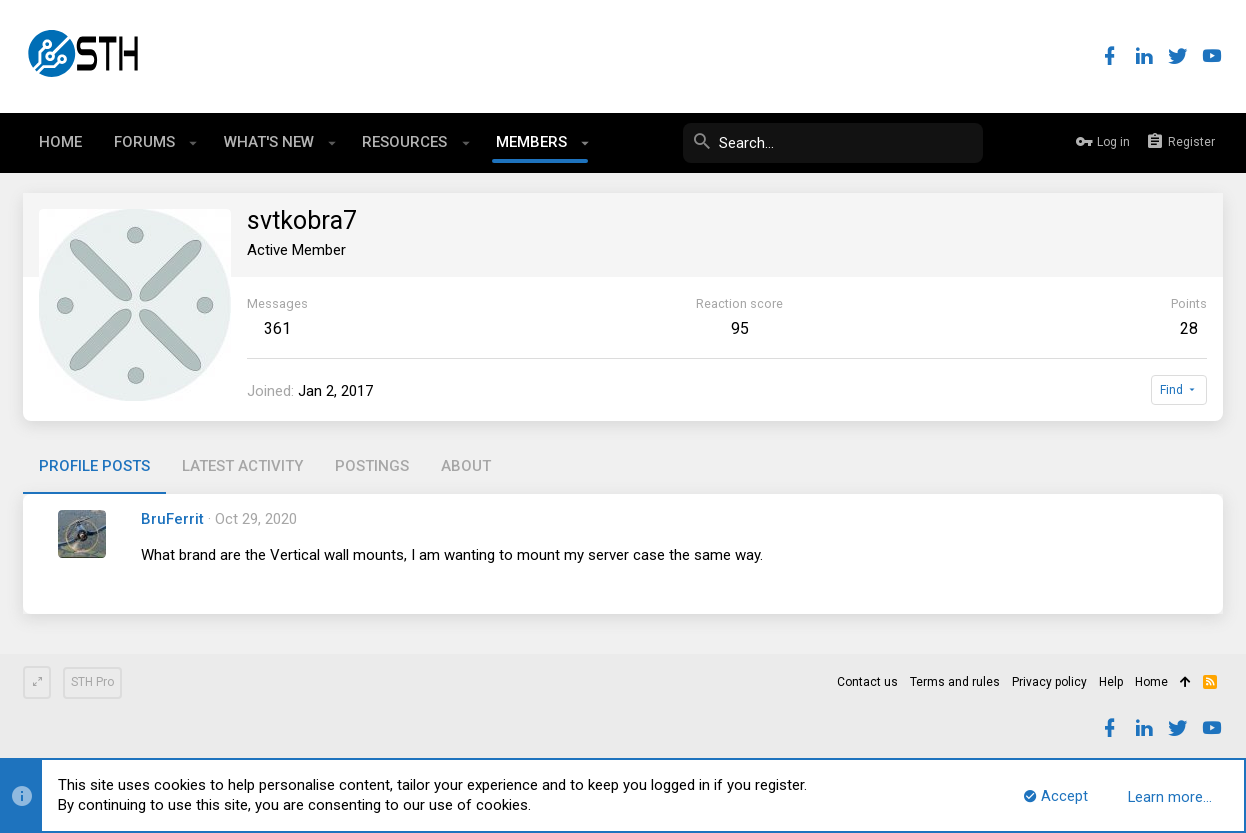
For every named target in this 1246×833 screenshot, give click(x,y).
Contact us (867, 682)
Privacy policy (1049, 682)
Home (1151, 682)
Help (1111, 682)
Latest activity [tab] (242, 466)
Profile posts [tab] (94, 466)
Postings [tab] (372, 466)
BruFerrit (172, 519)
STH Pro (92, 682)
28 (1189, 328)
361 (277, 328)
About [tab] (466, 466)
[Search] (833, 143)
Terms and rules (955, 682)
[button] (193, 143)
